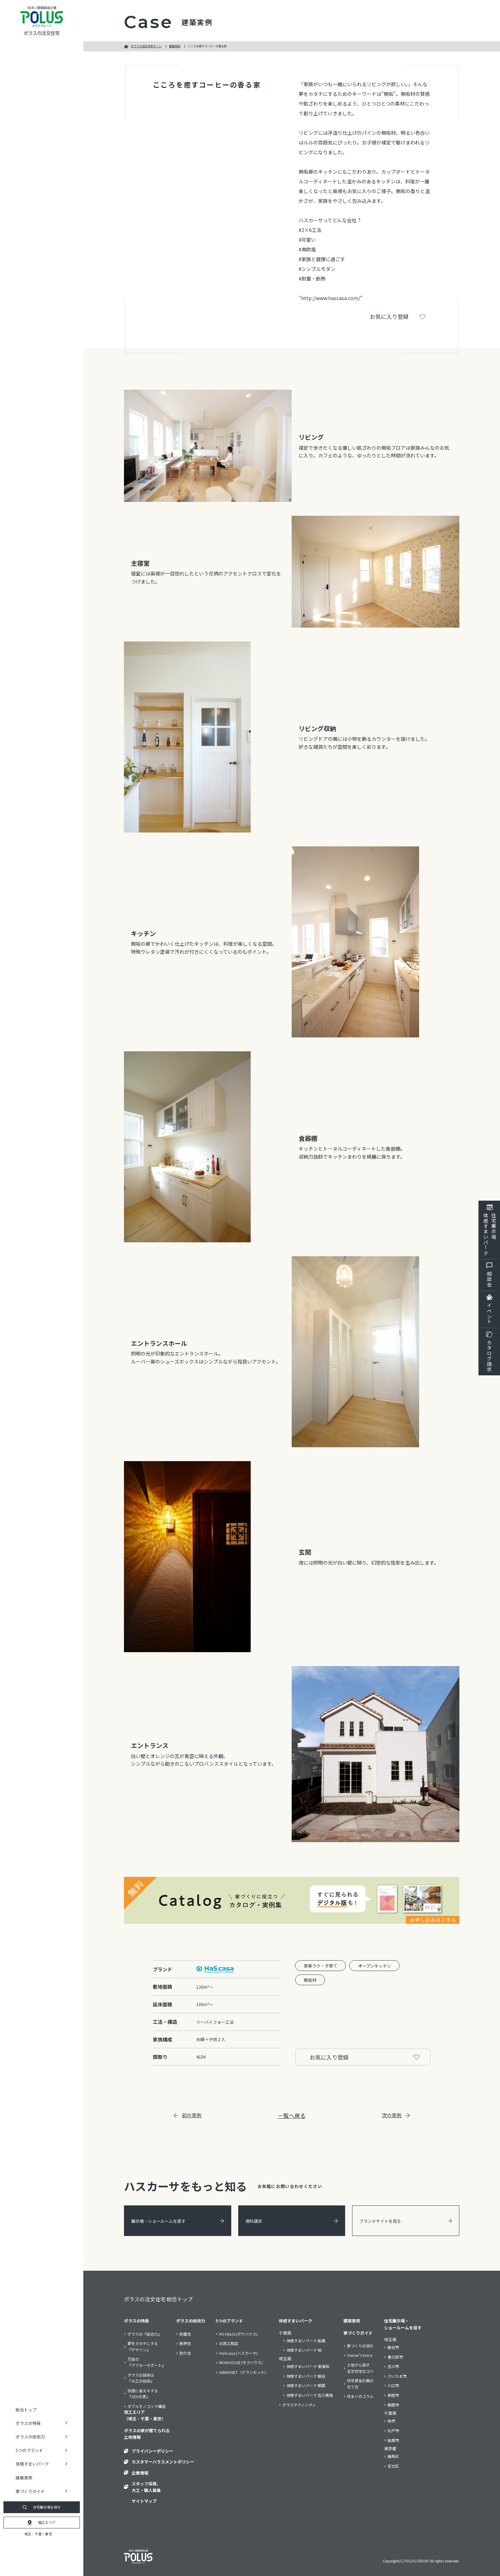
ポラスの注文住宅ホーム (146, 46)
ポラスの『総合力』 (144, 2334)
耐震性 (185, 2334)
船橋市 (393, 2440)
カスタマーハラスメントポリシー (163, 2462)
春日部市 (395, 2357)
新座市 (393, 2395)
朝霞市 (393, 2405)
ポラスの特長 (136, 2321)
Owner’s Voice (359, 2355)
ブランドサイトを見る (405, 2221)
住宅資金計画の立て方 (360, 2383)
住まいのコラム (360, 2396)
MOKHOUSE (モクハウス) (241, 2362)
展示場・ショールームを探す (177, 2221)
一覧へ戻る (292, 2115)
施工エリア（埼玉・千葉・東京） (145, 2415)
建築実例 (24, 2477)
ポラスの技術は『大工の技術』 (140, 2378)
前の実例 (187, 2115)
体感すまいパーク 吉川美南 (309, 2395)
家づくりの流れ (360, 2346)
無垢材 (310, 1980)
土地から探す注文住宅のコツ (360, 2368)
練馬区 (393, 2456)
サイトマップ (144, 2501)
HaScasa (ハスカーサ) (238, 2353)
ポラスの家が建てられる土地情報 (147, 2433)
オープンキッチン (374, 1966)
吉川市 (393, 2366)
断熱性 (185, 2343)
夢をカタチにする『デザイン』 (142, 2346)
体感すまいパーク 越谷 (305, 2376)
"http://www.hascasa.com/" (330, 298)
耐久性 (185, 2353)
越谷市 (393, 2347)
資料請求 (291, 2221)
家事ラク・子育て (320, 1966)
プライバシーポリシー (152, 2451)
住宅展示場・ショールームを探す (403, 2324)
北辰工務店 (228, 2343)
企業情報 (140, 2473)
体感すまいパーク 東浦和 (307, 2366)
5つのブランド (229, 2321)
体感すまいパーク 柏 (304, 2350)
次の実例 (396, 2115)
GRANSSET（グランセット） (243, 2372)
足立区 (393, 2466)
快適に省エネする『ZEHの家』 (142, 2394)
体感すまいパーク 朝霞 (305, 2385)
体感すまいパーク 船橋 (305, 2340)
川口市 (393, 2385)
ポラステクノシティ (299, 2405)
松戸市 (393, 2430)
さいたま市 (397, 2376)
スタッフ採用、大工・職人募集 (146, 2486)
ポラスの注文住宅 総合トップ (158, 2299)
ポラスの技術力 (190, 2321)
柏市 (391, 2421)
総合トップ (26, 2409)
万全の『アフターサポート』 (146, 2362)
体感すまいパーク (295, 2321)
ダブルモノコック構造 (146, 2406)
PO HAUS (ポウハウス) (238, 2334)
